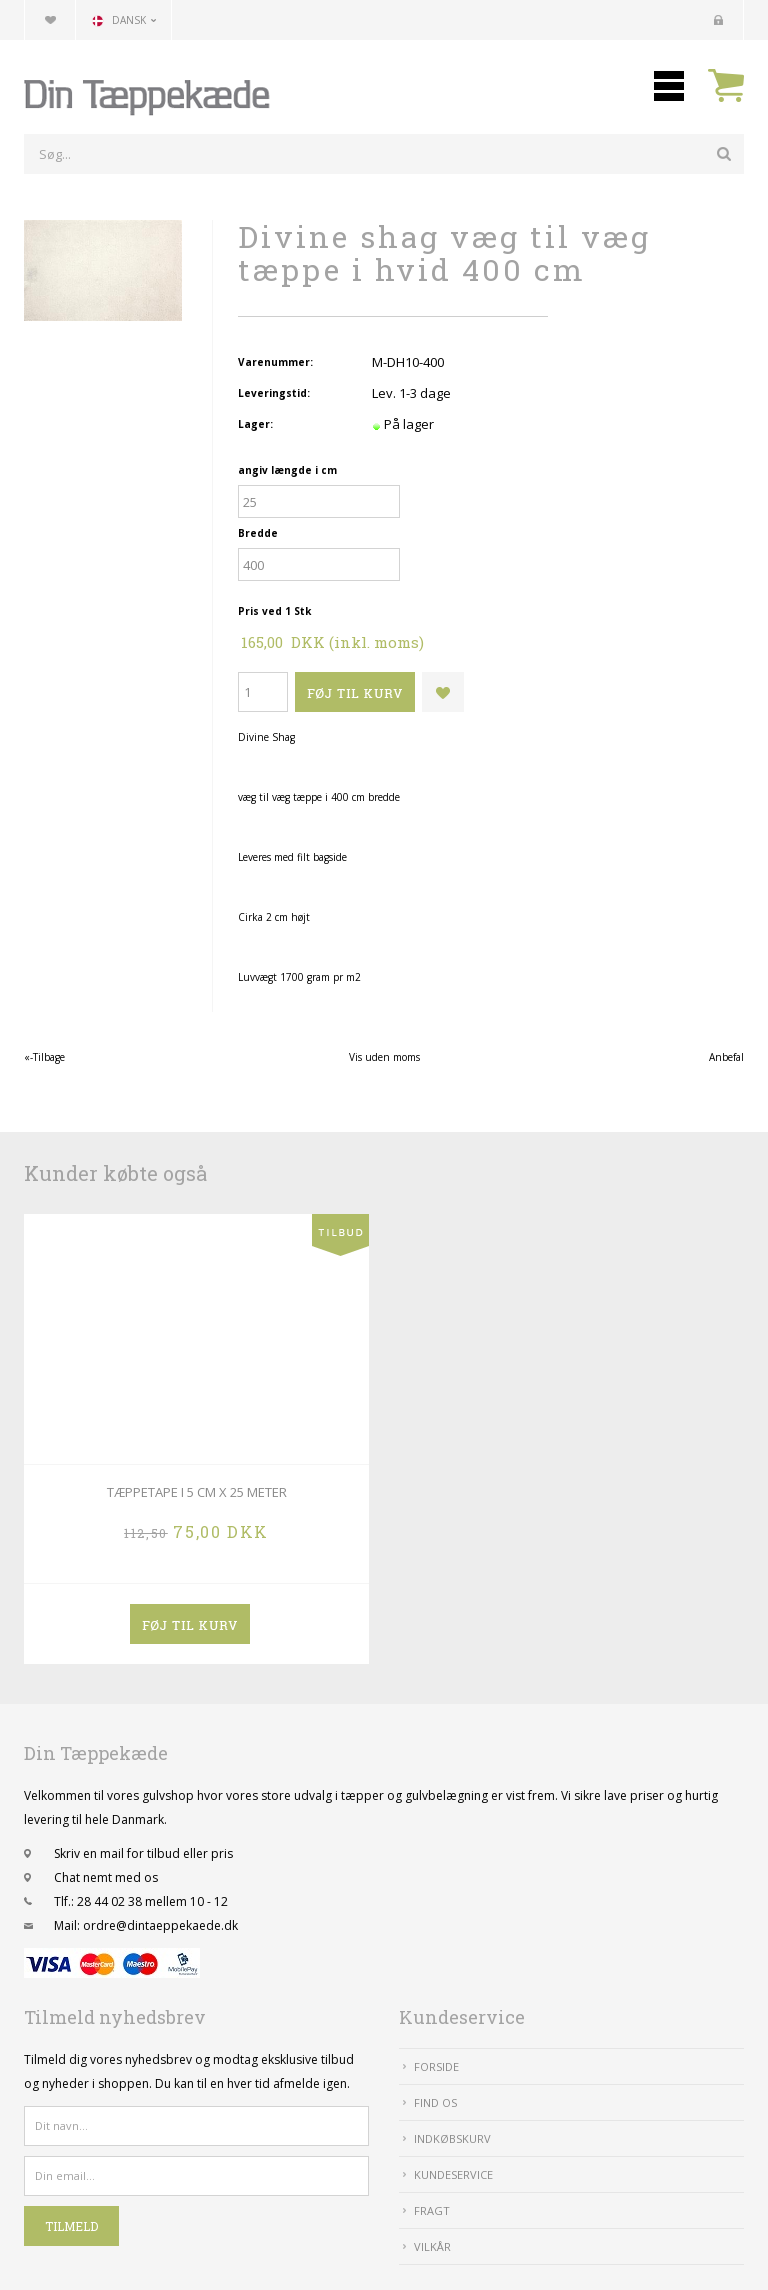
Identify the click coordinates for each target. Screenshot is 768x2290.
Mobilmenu (669, 86)
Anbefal (726, 1057)
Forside (436, 2066)
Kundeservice (453, 2174)
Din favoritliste (50, 20)
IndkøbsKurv (452, 2138)
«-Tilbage (44, 1057)
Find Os (435, 2102)
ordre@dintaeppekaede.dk (160, 1925)
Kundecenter (718, 20)
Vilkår (432, 2246)
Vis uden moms (384, 1057)
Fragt (432, 2210)
